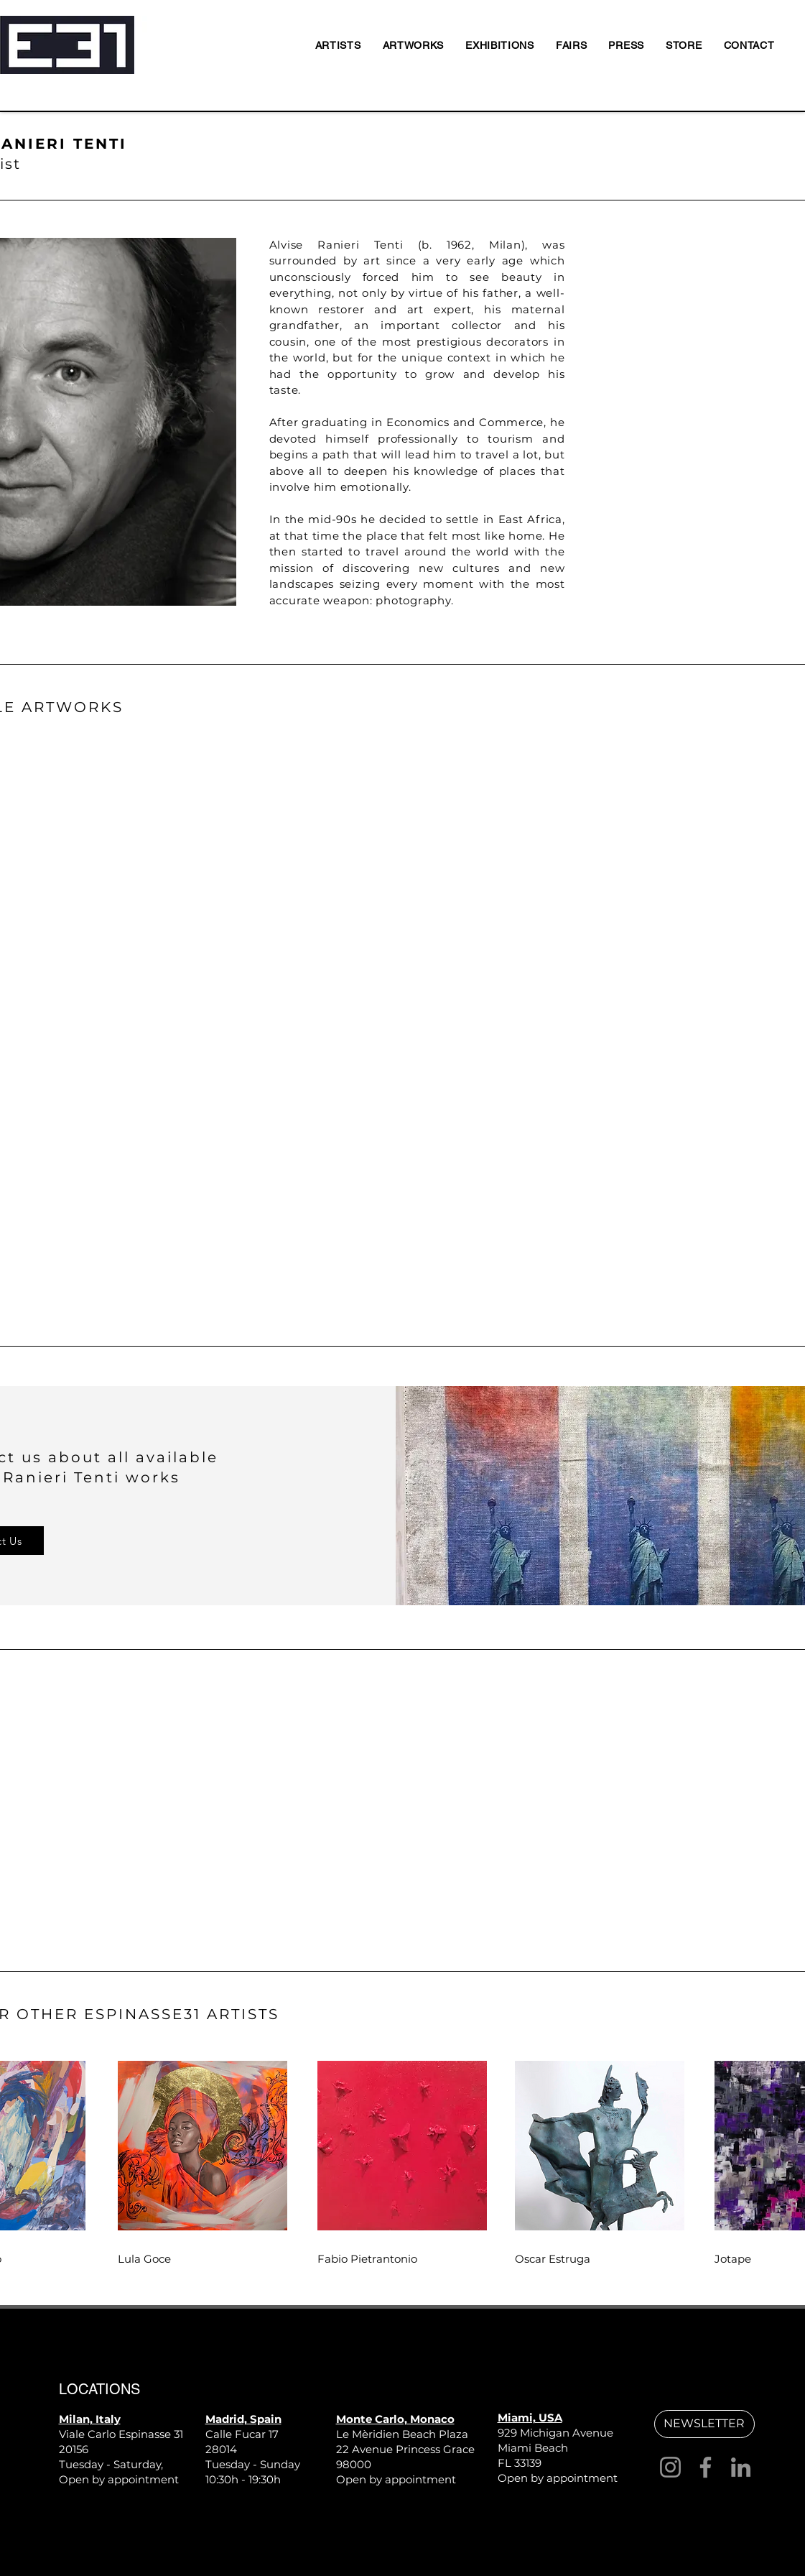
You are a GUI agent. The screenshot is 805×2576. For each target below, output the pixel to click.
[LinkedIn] (741, 2467)
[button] (704, 2424)
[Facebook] (706, 2467)
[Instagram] (670, 2467)
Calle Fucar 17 (242, 2434)
